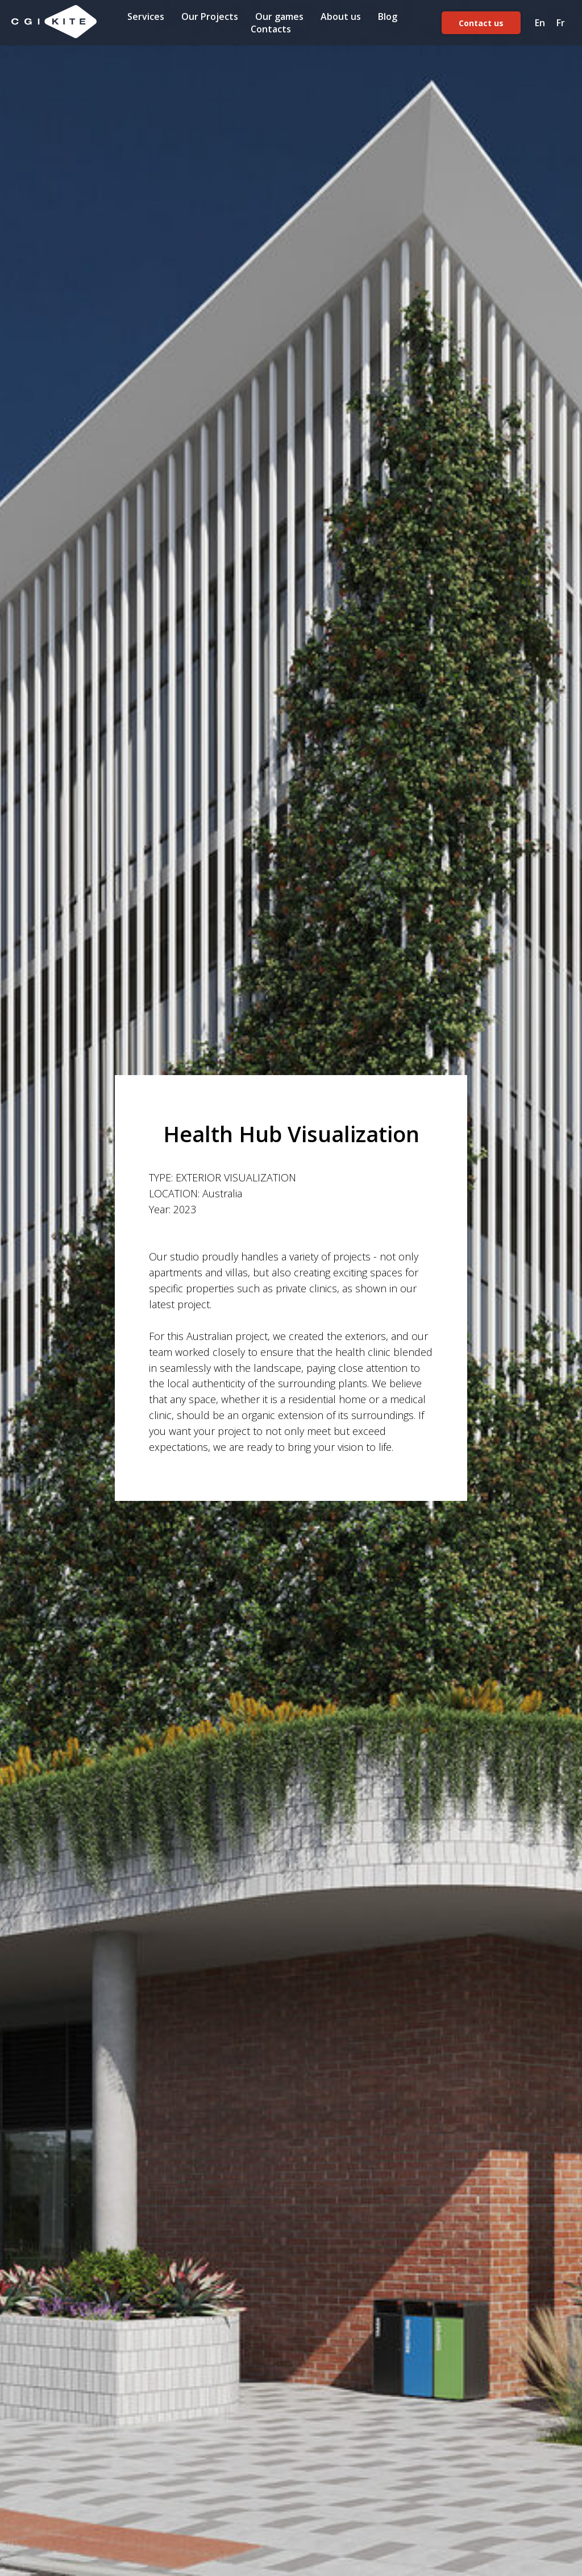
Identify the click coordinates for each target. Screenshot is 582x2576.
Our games (279, 16)
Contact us (481, 23)
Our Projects (209, 16)
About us (341, 16)
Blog (387, 16)
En (540, 22)
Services (145, 16)
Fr (560, 22)
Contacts (271, 29)
